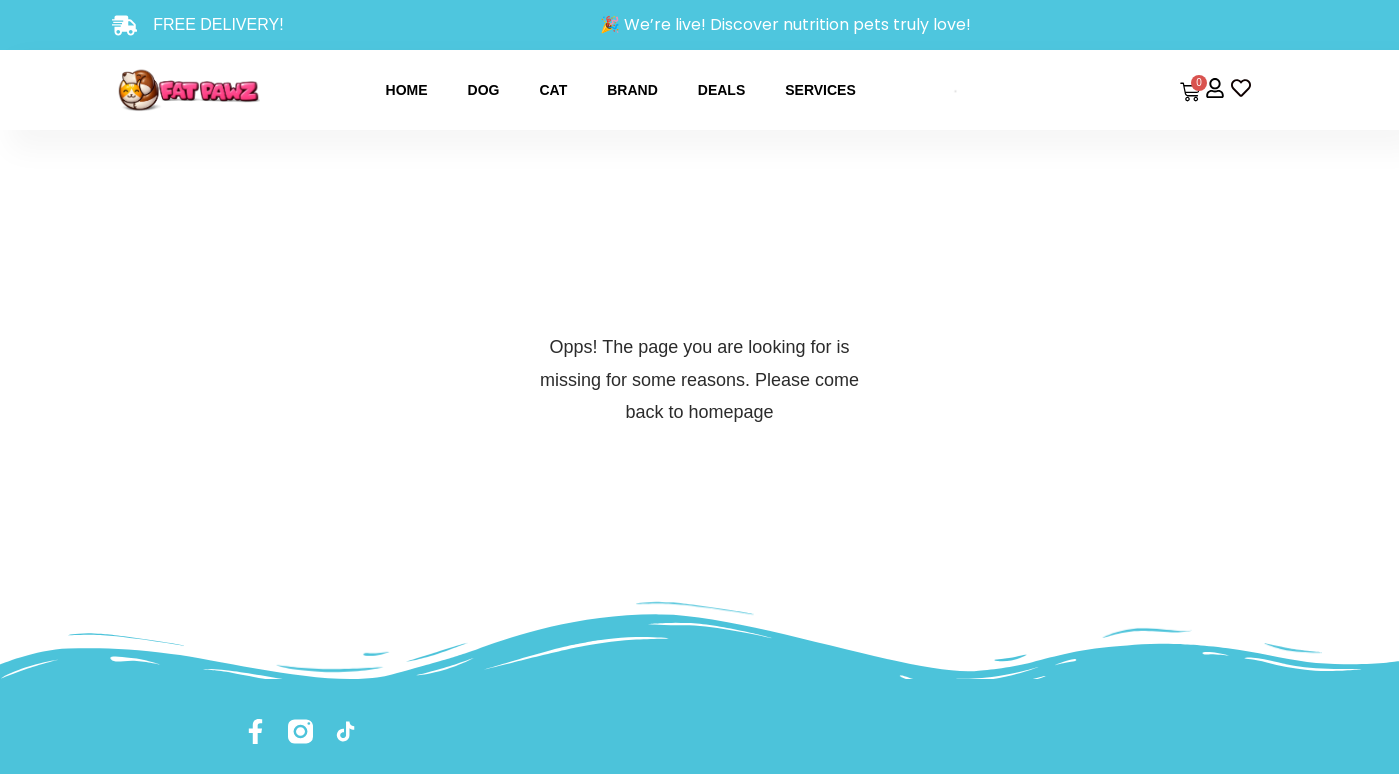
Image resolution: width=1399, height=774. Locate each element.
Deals (721, 90)
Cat (553, 90)
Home (407, 90)
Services (820, 90)
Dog (484, 90)
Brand (632, 90)
